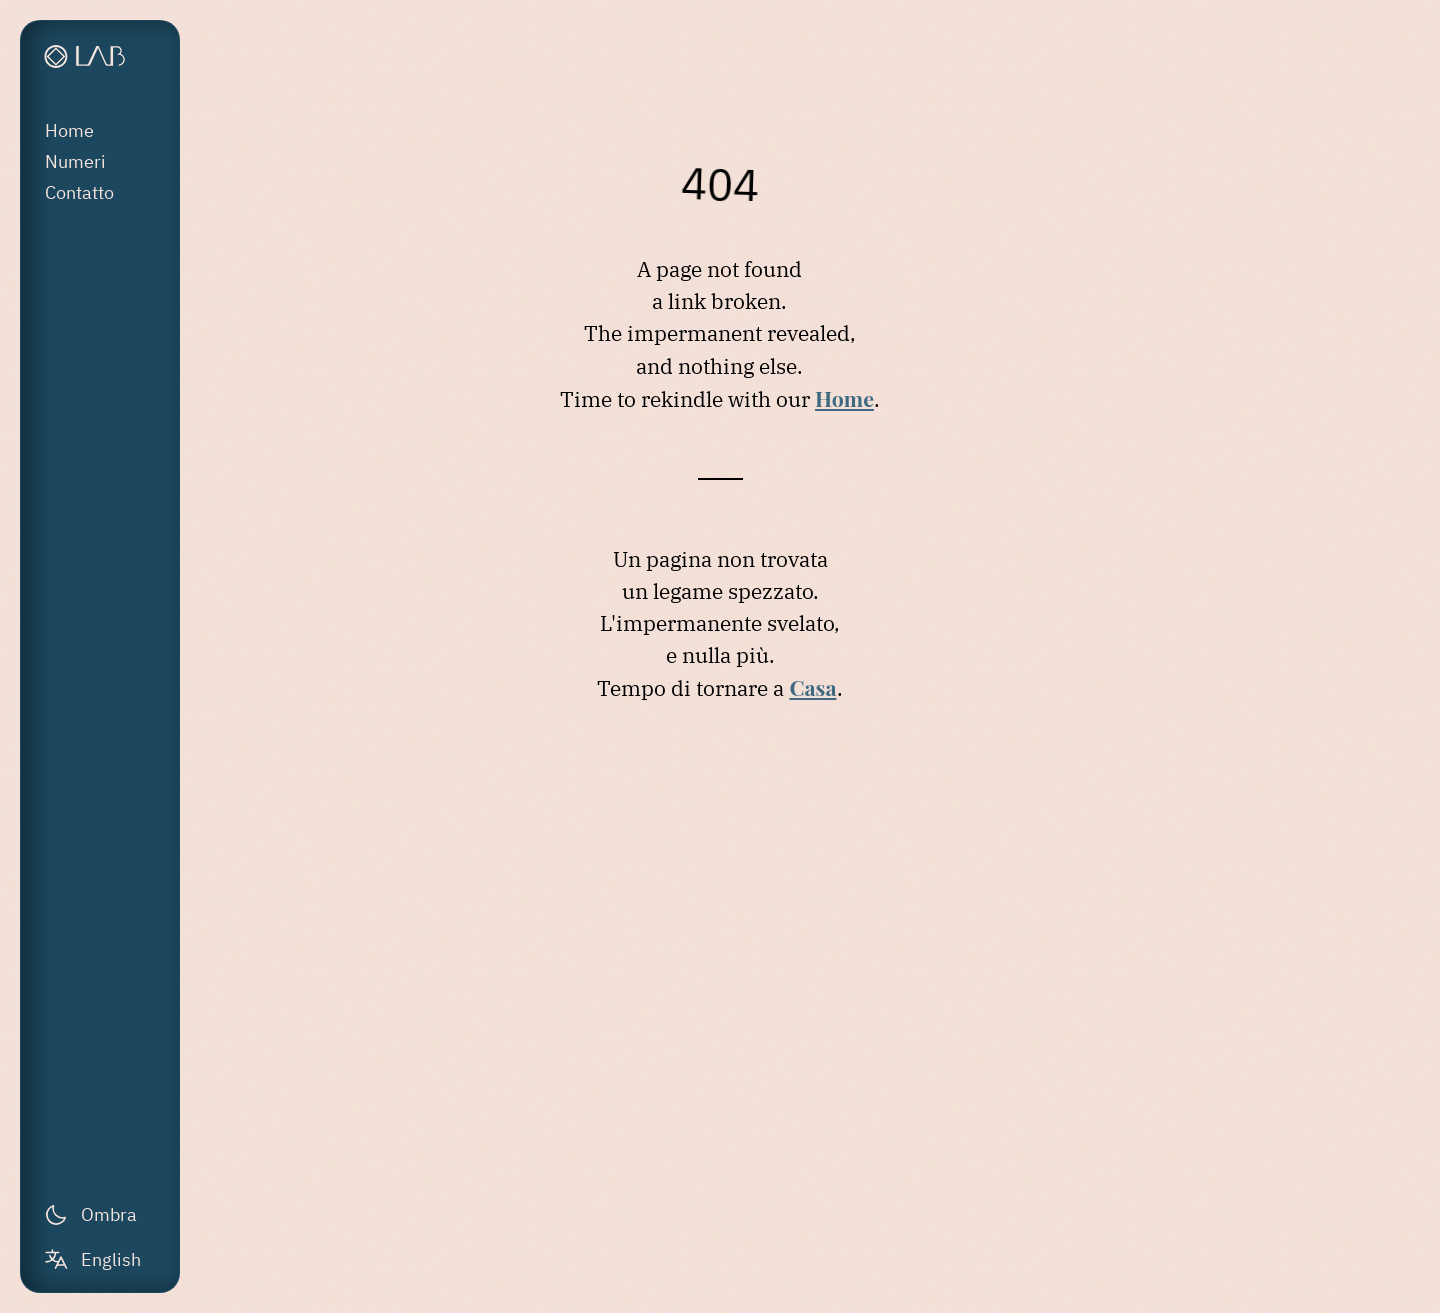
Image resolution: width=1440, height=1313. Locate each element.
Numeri (75, 161)
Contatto (79, 192)
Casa (812, 687)
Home (69, 130)
